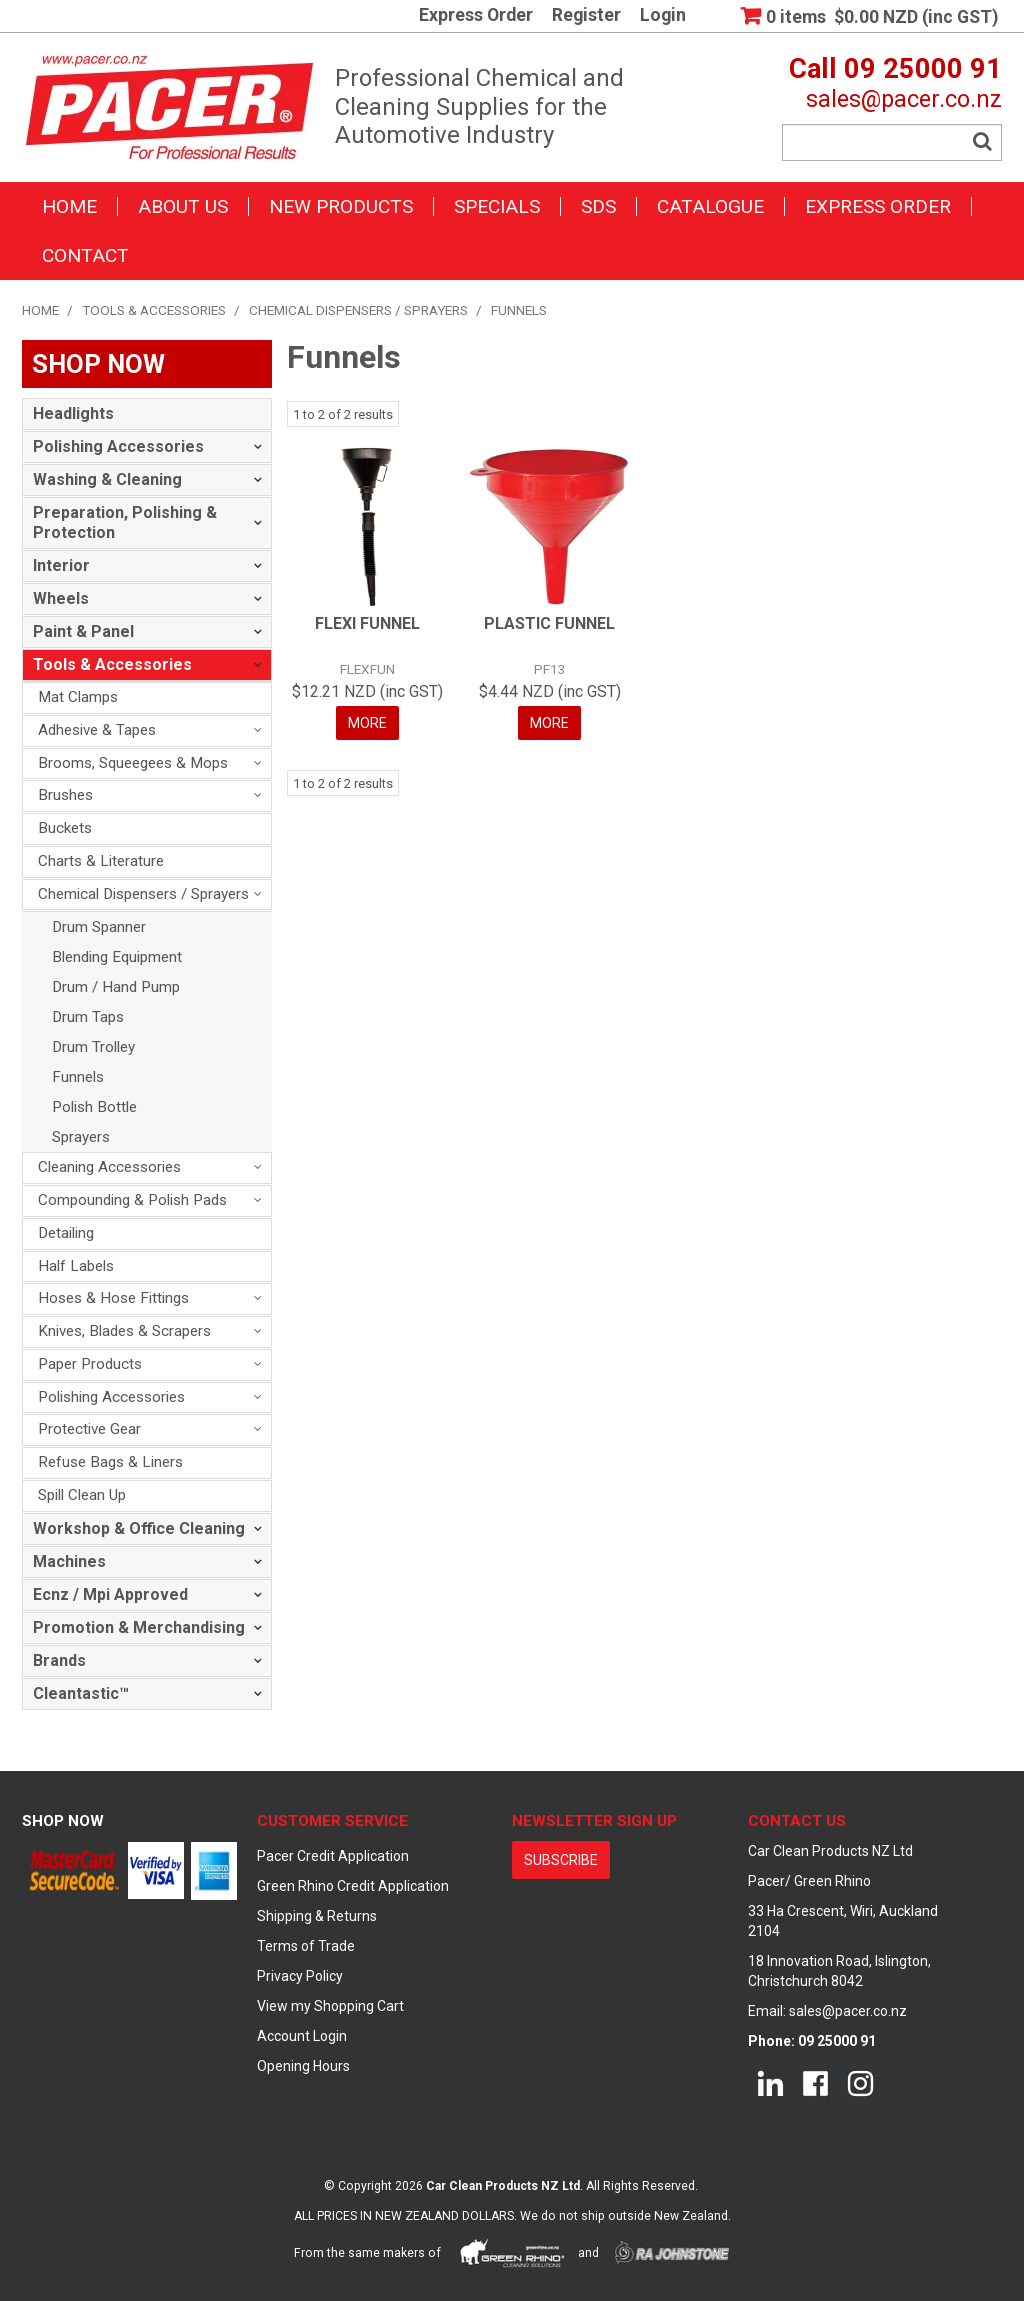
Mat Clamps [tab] (78, 697)
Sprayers (81, 1137)
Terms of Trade (306, 1946)
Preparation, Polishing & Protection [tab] (125, 522)
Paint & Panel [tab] (83, 631)
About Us (183, 206)
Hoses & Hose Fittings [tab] (113, 1298)
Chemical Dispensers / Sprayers (358, 310)
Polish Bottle (94, 1107)
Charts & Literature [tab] (101, 861)
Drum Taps (88, 1017)
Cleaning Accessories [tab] (109, 1167)
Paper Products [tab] (90, 1364)
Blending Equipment (117, 957)
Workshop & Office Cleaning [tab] (139, 1528)
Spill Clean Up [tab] (82, 1495)
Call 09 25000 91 (895, 69)
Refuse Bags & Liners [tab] (110, 1462)
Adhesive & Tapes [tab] (97, 730)
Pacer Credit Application (333, 1856)
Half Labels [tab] (76, 1266)
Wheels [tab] (61, 598)
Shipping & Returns (317, 1916)
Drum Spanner (99, 927)
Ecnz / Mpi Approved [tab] (110, 1594)
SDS (598, 206)
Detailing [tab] (66, 1233)
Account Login (302, 2036)
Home (69, 206)
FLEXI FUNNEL (367, 623)
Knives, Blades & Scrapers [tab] (124, 1331)
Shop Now (63, 1821)
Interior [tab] (61, 565)
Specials (497, 206)
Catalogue (710, 206)
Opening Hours (303, 2066)
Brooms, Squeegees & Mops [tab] (133, 763)
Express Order (476, 16)
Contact (85, 255)
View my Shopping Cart (330, 2006)
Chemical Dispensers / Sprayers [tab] (143, 894)
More (367, 723)
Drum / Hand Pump (116, 987)
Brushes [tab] (65, 795)
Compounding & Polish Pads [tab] (132, 1200)
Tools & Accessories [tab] (112, 664)
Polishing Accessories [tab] (118, 446)
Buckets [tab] (65, 828)
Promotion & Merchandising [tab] (139, 1627)
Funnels (78, 1077)
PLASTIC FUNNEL (549, 623)
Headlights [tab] (73, 413)
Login (663, 16)
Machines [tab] (69, 1561)
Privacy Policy (300, 1976)
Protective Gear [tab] (89, 1429)
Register (586, 16)
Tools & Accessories (154, 310)
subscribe (561, 1860)
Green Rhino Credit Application (353, 1886)
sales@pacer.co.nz (904, 99)
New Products (341, 206)
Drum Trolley (93, 1047)
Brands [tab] (59, 1660)
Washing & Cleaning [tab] (107, 479)
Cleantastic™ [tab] (81, 1693)
